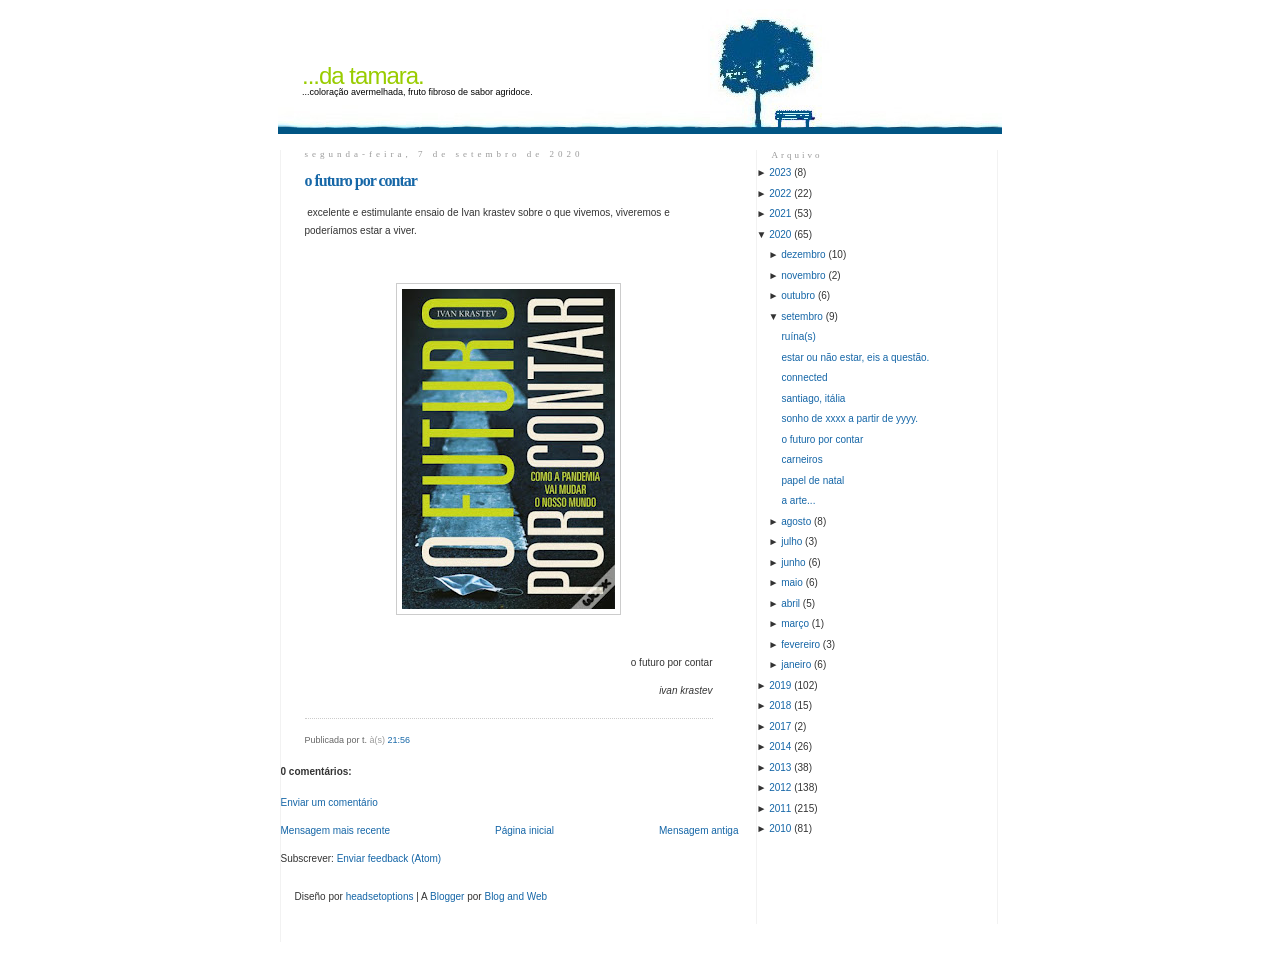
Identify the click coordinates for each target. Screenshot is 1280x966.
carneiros (802, 459)
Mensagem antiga (699, 830)
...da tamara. (363, 75)
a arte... (799, 500)
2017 (780, 726)
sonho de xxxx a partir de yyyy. (850, 418)
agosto (796, 521)
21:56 (399, 740)
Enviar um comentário (329, 802)
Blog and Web (515, 896)
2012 (780, 787)
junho (793, 562)
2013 (780, 767)
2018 (780, 705)
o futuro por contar (361, 180)
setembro (802, 316)
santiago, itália (814, 398)
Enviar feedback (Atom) (389, 858)
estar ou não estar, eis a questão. (856, 357)
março (795, 623)
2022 (780, 193)
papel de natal (813, 480)
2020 (780, 234)
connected (805, 377)
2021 (780, 213)
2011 (780, 808)
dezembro (803, 254)
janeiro (796, 664)
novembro (803, 275)
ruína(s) (799, 336)
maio (792, 582)
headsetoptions (380, 896)
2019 (780, 685)
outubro (798, 295)
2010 (780, 828)
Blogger (447, 896)
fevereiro (800, 644)
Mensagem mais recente (336, 830)
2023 (780, 172)
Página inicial (524, 830)
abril (790, 603)
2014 (780, 746)
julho (791, 541)
